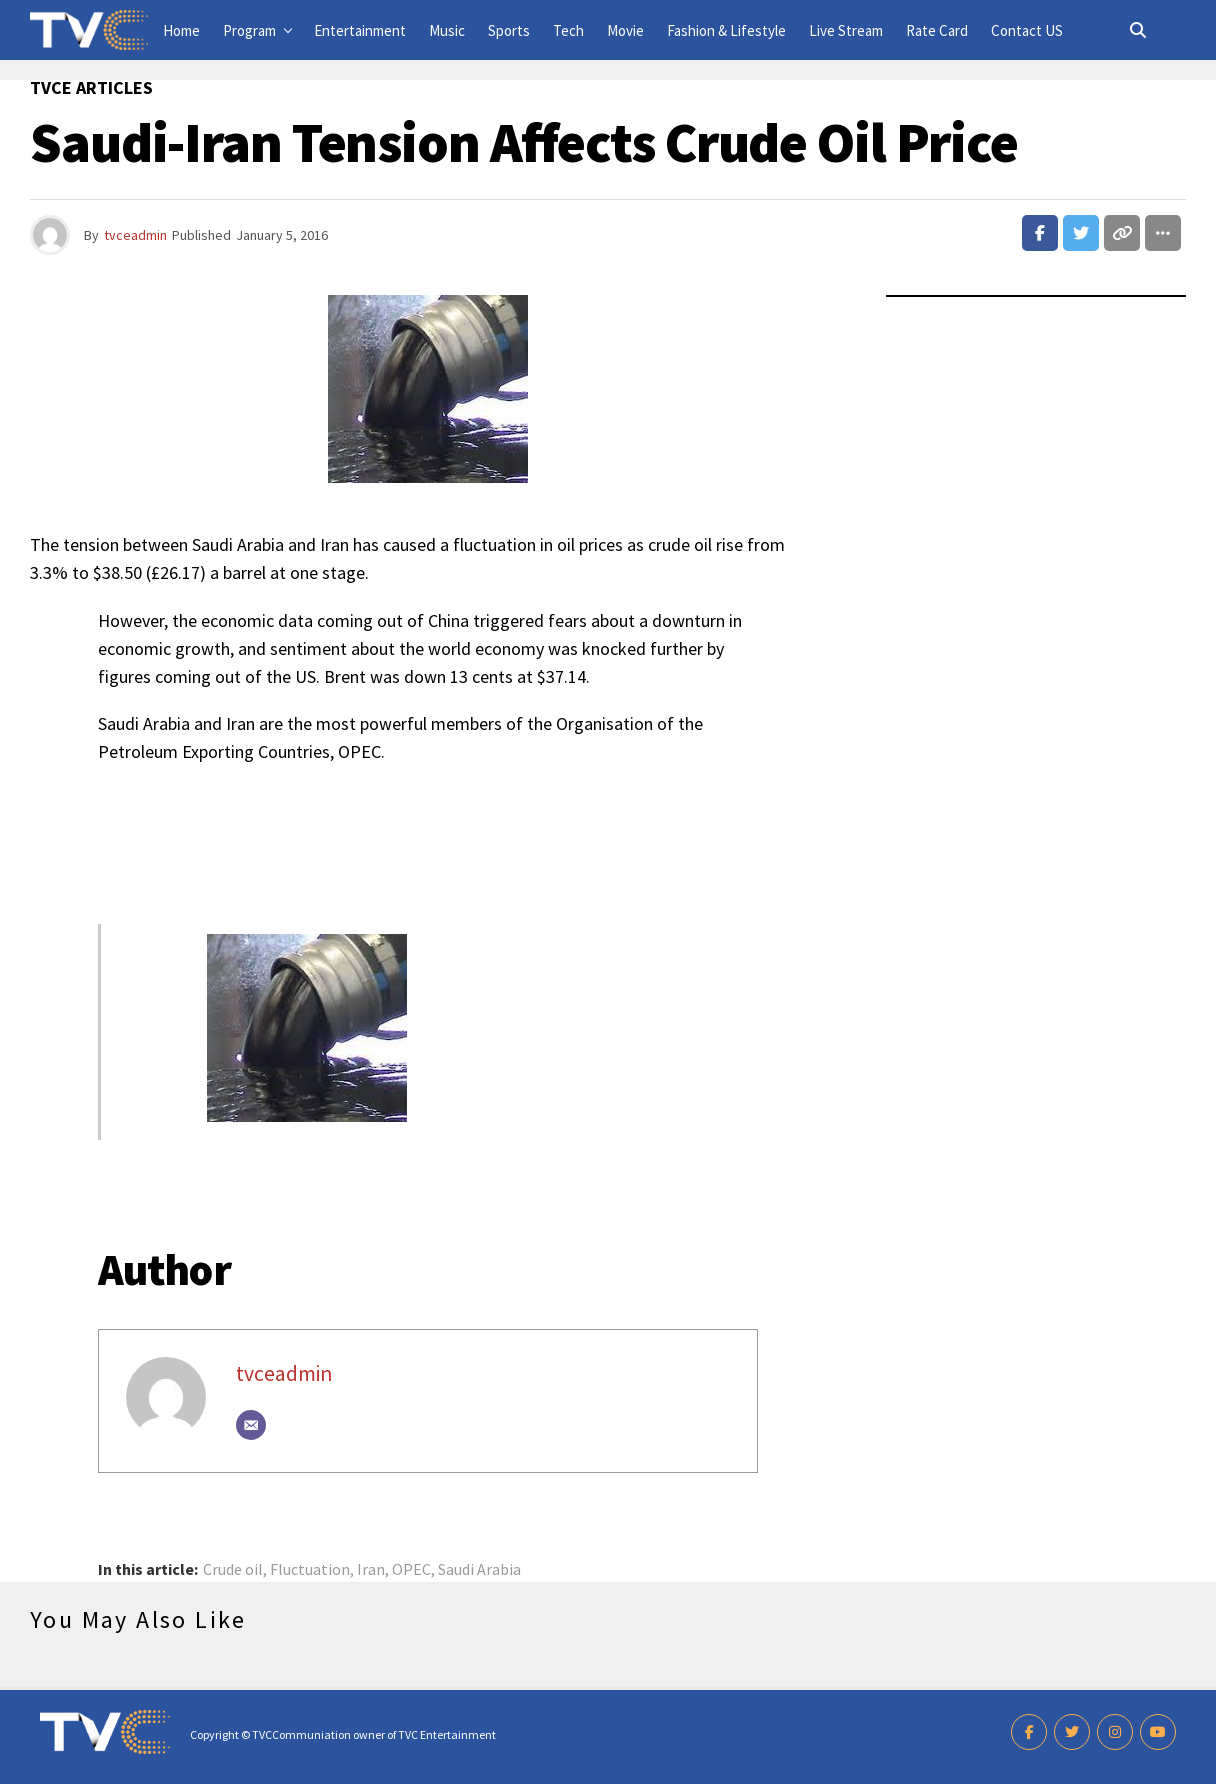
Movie (625, 30)
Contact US (1027, 30)
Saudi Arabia (479, 1569)
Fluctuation (310, 1569)
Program (249, 30)
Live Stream (846, 30)
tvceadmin (135, 235)
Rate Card (937, 30)
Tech (568, 30)
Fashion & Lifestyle (726, 30)
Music (447, 30)
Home (181, 30)
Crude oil (233, 1569)
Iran (371, 1569)
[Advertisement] (428, 831)
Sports (509, 30)
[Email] (251, 1425)
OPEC (411, 1569)
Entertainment (360, 30)
